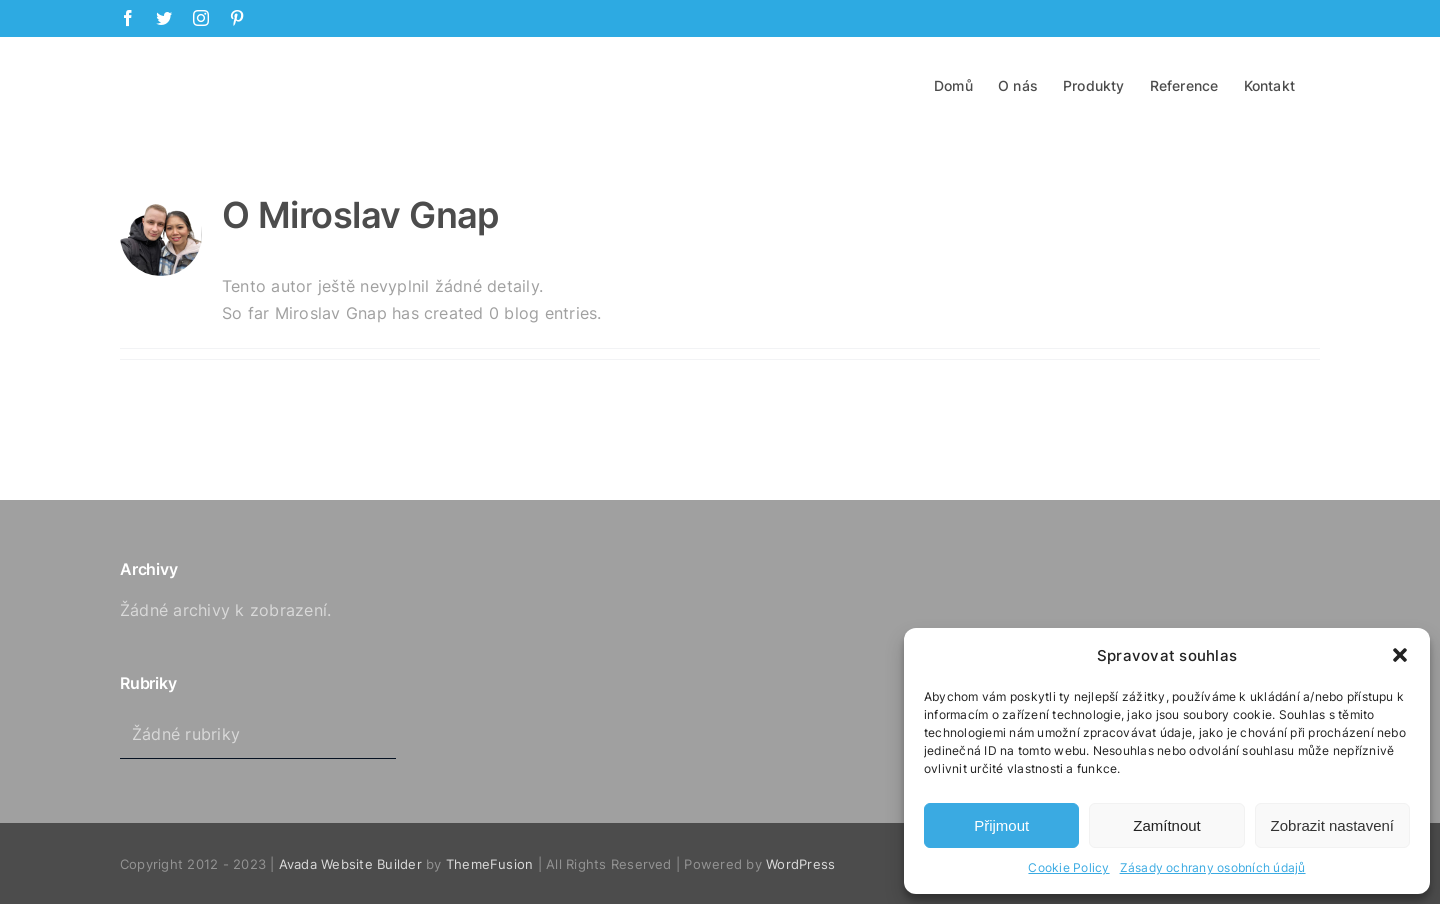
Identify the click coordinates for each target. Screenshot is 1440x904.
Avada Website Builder (350, 863)
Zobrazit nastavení (1332, 825)
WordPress (800, 863)
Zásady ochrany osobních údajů (1213, 867)
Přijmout (1001, 825)
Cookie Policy (1068, 867)
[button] (1400, 655)
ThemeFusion (490, 863)
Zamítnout (1167, 825)
